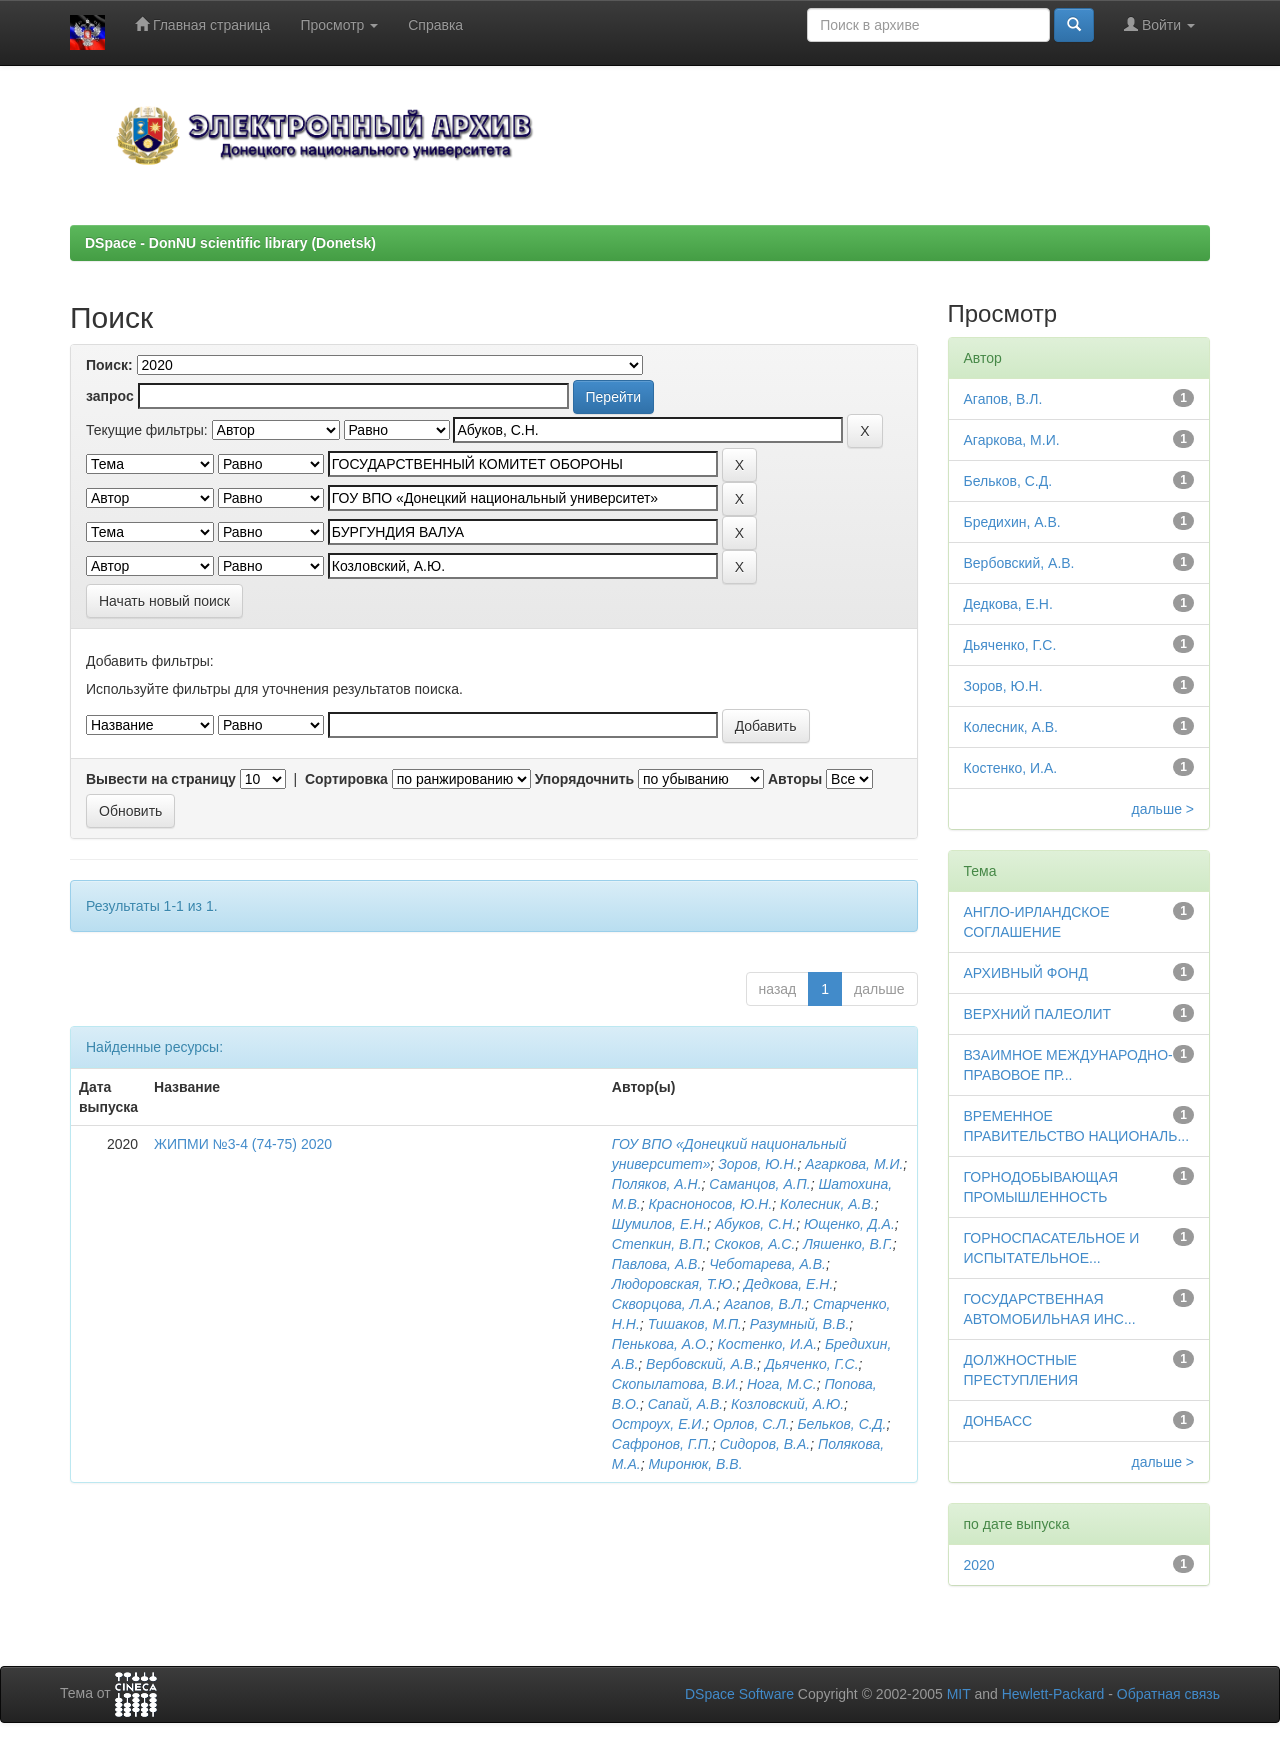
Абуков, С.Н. (755, 1224)
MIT (959, 1694)
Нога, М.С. (782, 1384)
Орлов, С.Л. (751, 1424)
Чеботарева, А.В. (767, 1264)
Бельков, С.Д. (841, 1424)
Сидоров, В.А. (765, 1444)
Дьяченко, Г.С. (812, 1364)
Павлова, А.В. (656, 1264)
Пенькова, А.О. (661, 1344)
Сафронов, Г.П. (662, 1444)
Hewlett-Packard (1053, 1694)
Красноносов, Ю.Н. (710, 1204)
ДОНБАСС (998, 1421)
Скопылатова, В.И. (675, 1384)
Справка (435, 25)
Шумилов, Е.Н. (659, 1224)
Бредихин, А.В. (1012, 522)
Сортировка (346, 779)
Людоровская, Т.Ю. (674, 1284)
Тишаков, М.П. (695, 1324)
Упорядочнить (584, 779)
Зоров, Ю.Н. (757, 1164)
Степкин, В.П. (659, 1244)
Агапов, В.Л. (764, 1304)
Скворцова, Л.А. (664, 1304)
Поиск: (109, 365)
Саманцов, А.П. (759, 1184)
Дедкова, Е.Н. (788, 1284)
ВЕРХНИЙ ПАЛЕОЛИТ (1038, 1014)
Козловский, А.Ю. (787, 1404)
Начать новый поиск (164, 601)
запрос (110, 396)
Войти (1159, 24)
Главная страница (202, 24)
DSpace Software (739, 1694)
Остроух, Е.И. (658, 1424)
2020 (979, 1565)
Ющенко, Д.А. (849, 1224)
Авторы (795, 779)
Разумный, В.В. (799, 1324)
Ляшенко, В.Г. (848, 1244)
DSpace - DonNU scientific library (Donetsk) (230, 243)
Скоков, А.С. (754, 1244)
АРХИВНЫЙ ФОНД (1026, 973)
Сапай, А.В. (686, 1404)
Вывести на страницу (161, 779)
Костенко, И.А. (768, 1344)
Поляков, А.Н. (657, 1184)
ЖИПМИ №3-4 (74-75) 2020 (243, 1144)
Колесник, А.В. (827, 1204)
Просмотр (339, 25)
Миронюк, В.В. (695, 1464)
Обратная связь (1168, 1694)
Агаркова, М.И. (854, 1164)
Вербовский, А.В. (701, 1364)
